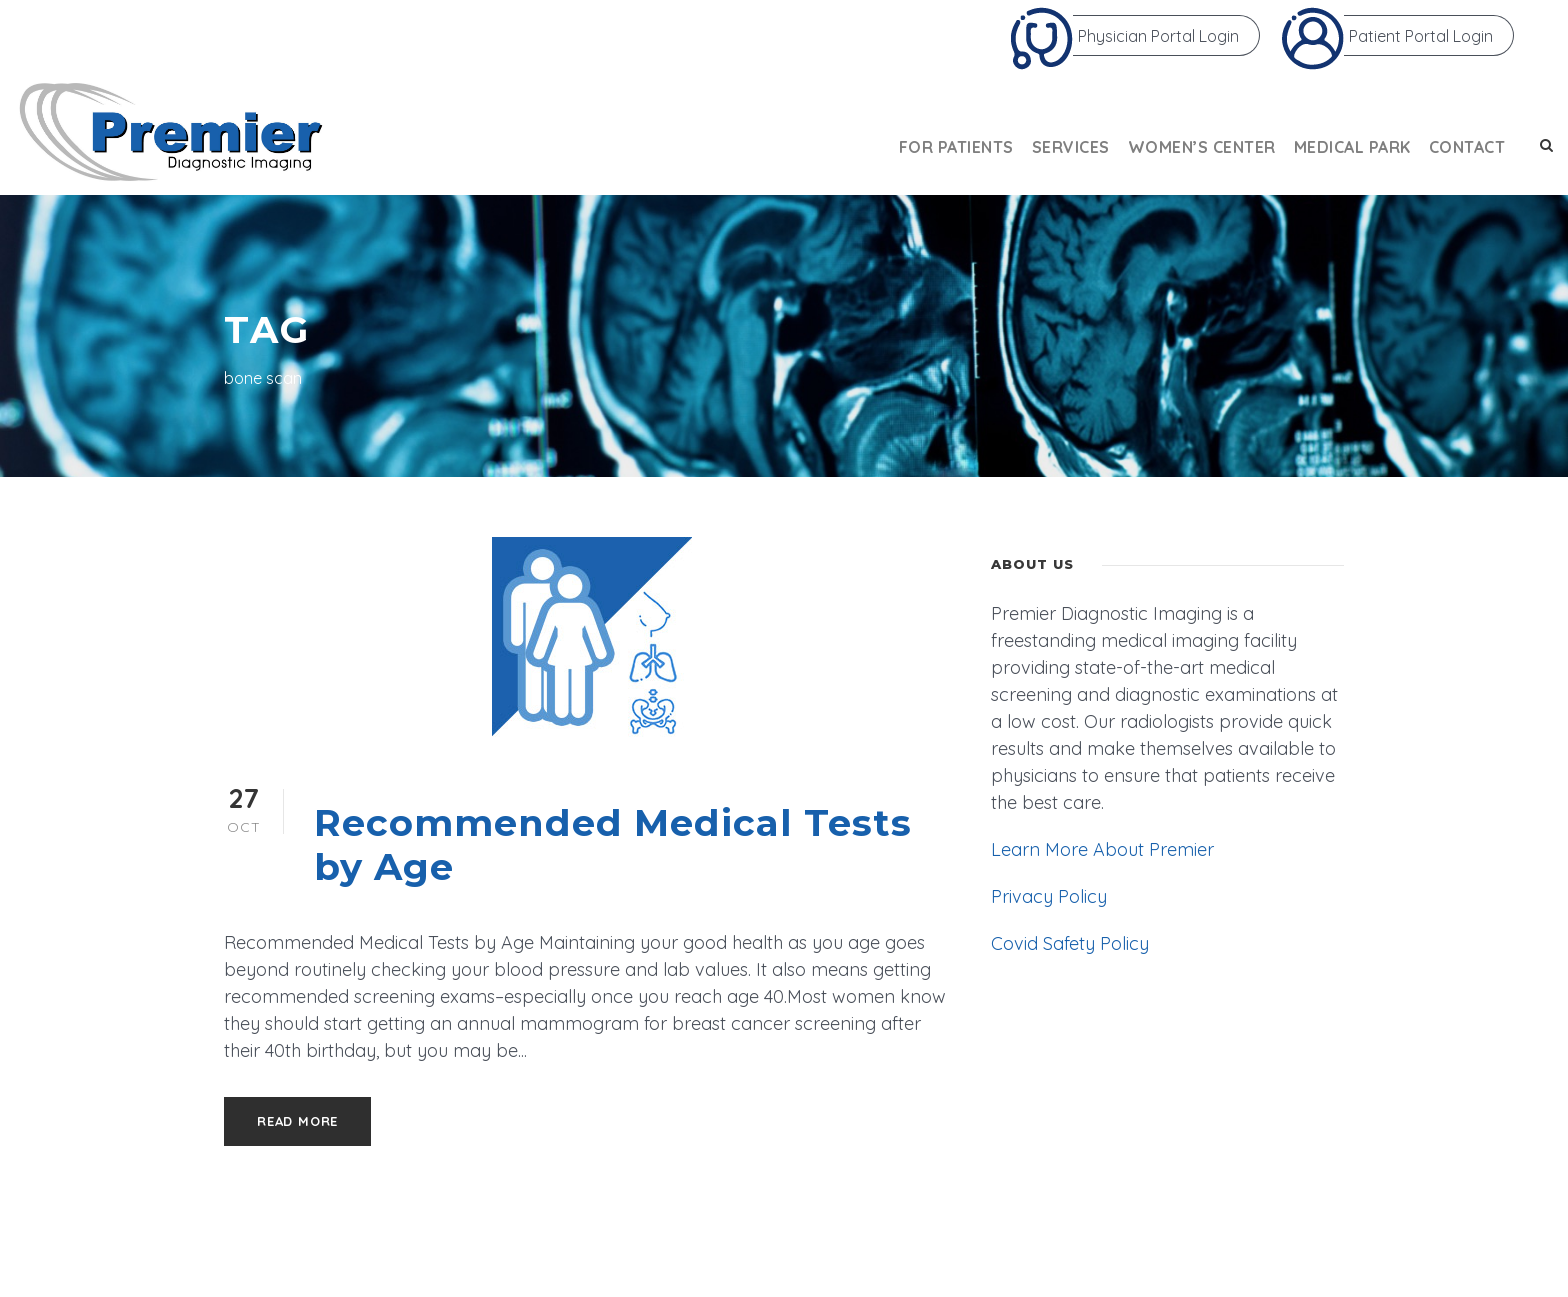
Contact (1467, 147)
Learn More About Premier (1102, 849)
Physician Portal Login (1124, 35)
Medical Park (1352, 147)
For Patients (956, 147)
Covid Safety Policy (1070, 943)
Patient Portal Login (1386, 35)
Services (1071, 147)
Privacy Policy (1049, 896)
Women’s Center (1202, 147)
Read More (297, 1121)
